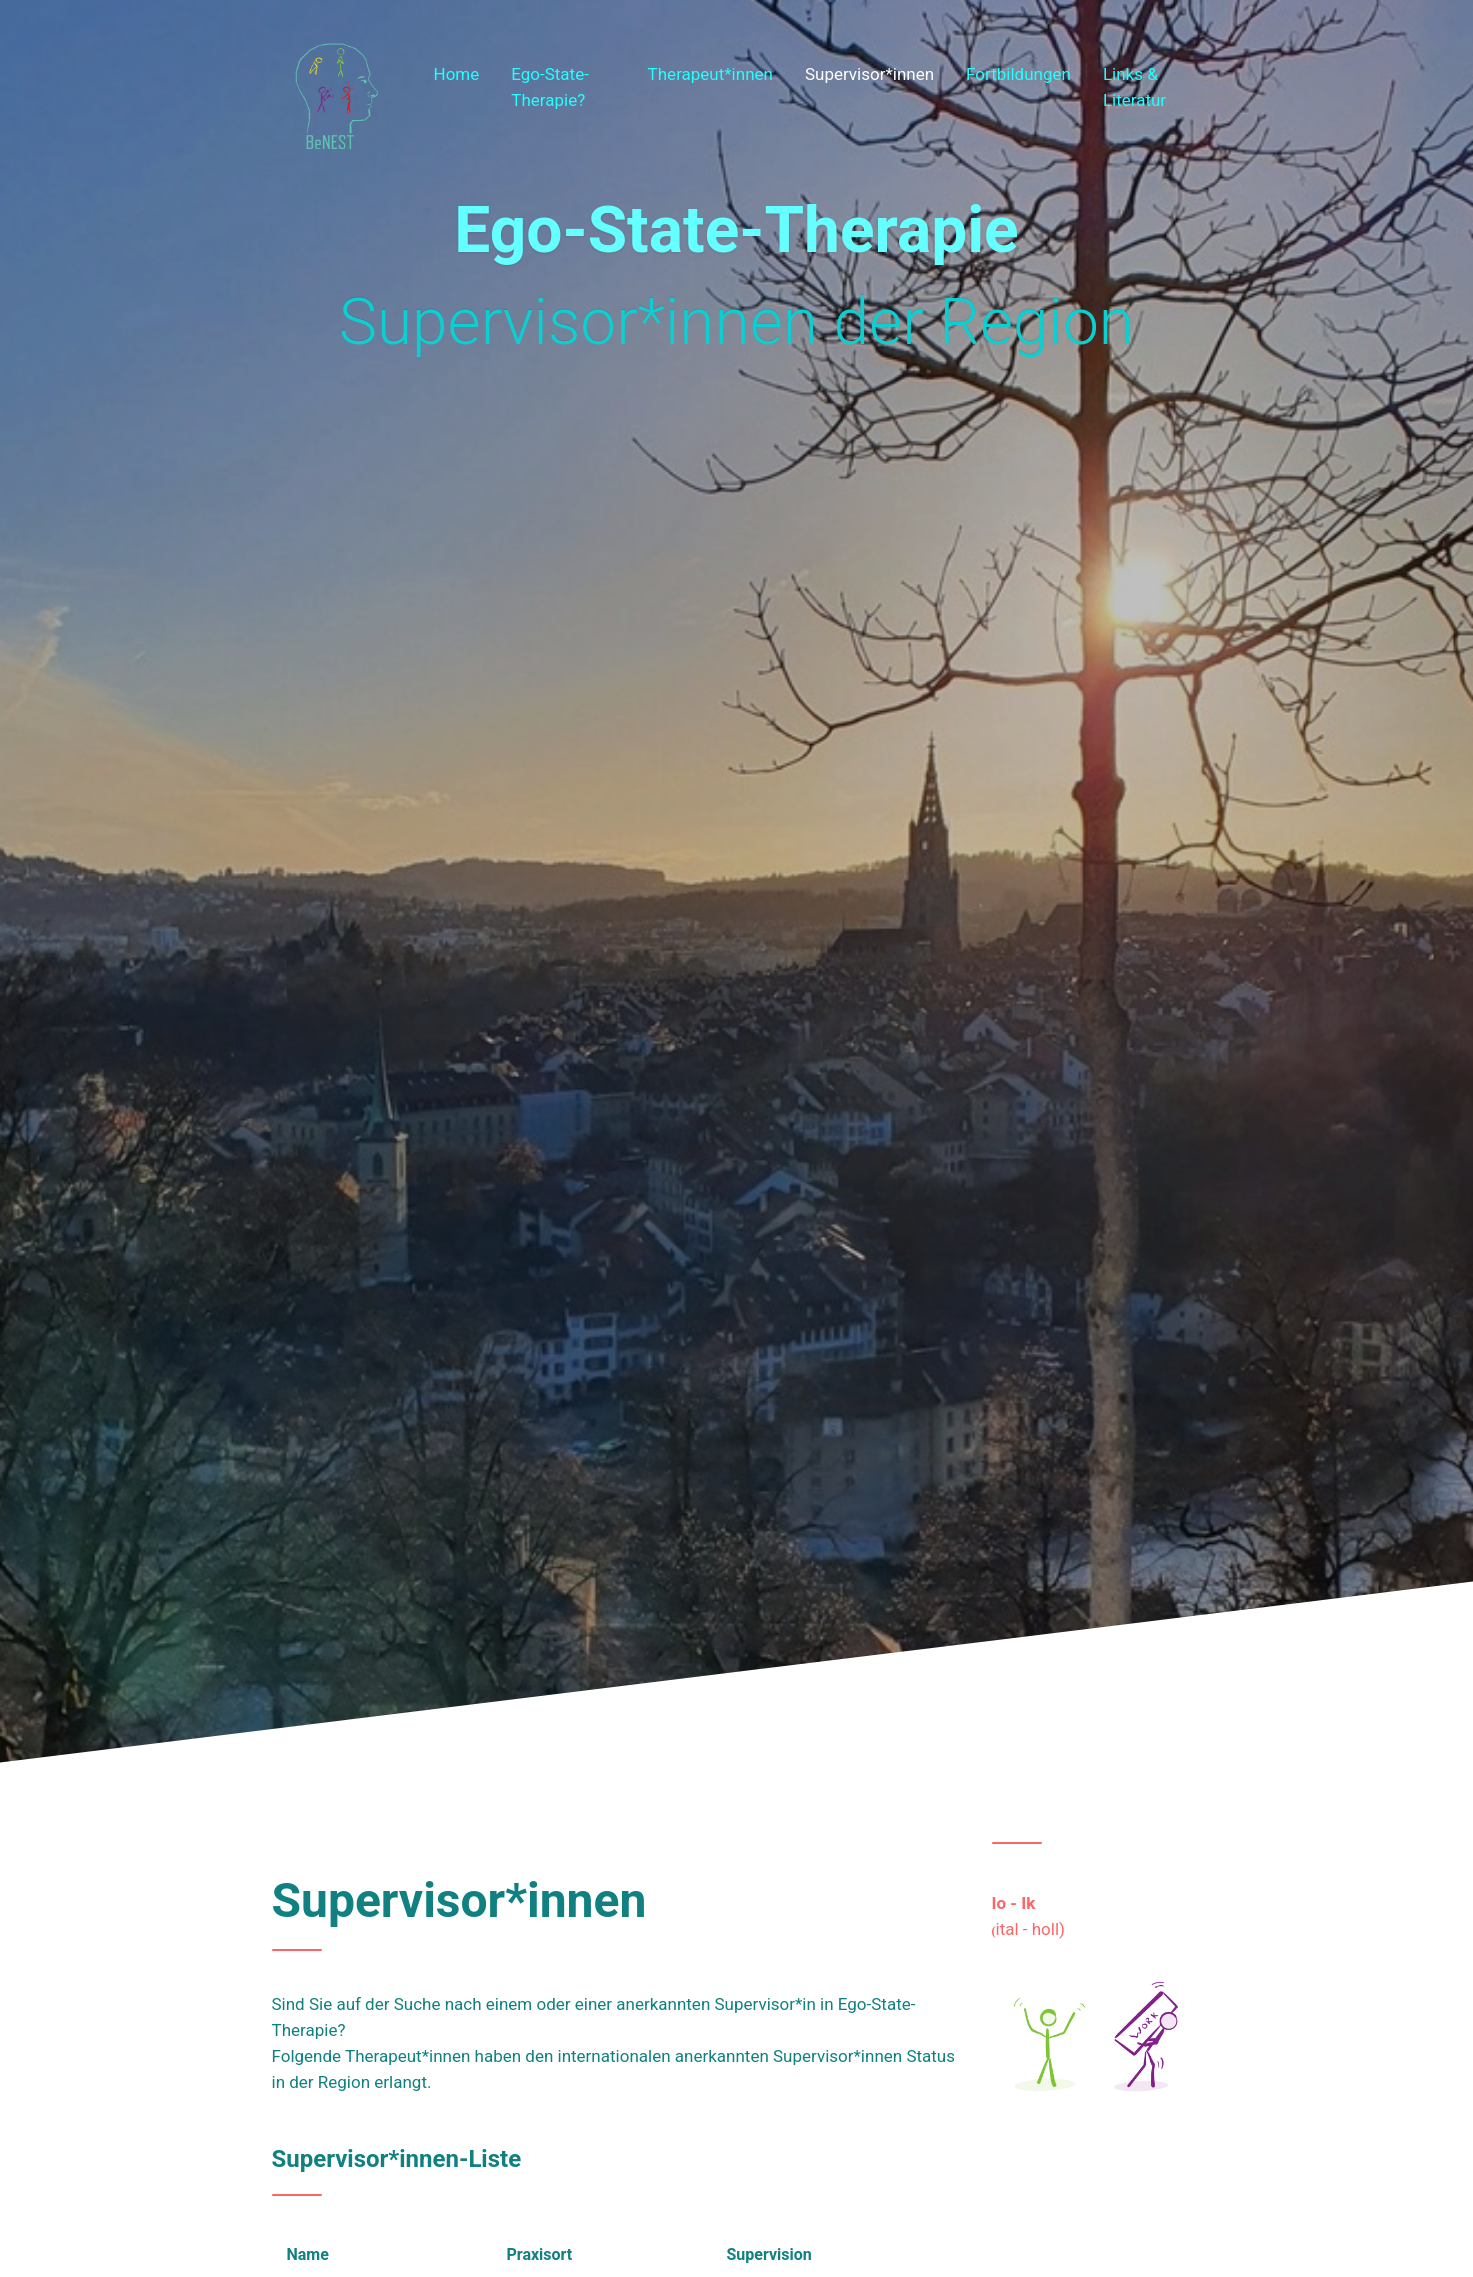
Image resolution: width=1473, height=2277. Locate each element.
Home (457, 74)
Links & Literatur (1134, 87)
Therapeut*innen (710, 74)
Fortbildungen (1018, 74)
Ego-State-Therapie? (550, 87)
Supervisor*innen (869, 74)
